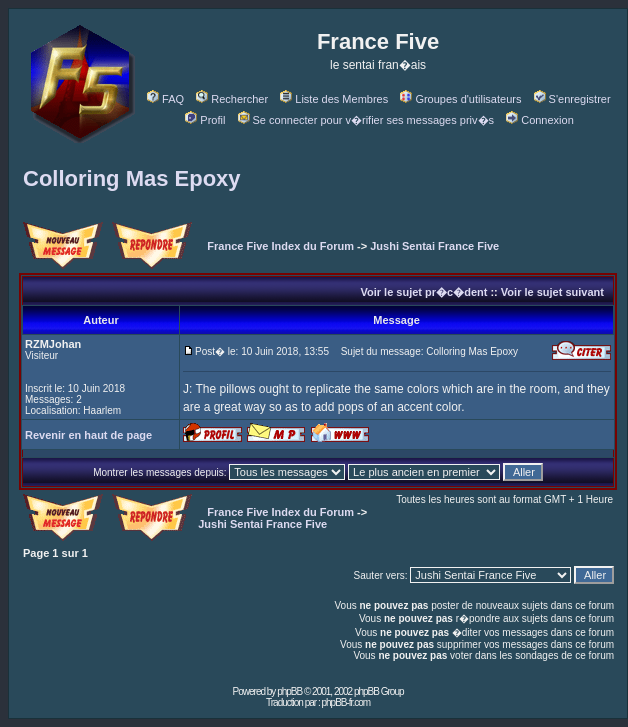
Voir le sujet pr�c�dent (423, 292)
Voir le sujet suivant (552, 292)
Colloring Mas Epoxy (132, 178)
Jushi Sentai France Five (434, 246)
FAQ (165, 99)
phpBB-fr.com (345, 702)
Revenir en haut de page (88, 435)
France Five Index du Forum (280, 246)
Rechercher (232, 99)
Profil (205, 120)
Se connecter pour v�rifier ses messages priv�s (366, 120)
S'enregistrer (572, 99)
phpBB (289, 691)
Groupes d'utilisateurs (460, 99)
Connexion (540, 120)
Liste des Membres (334, 99)
